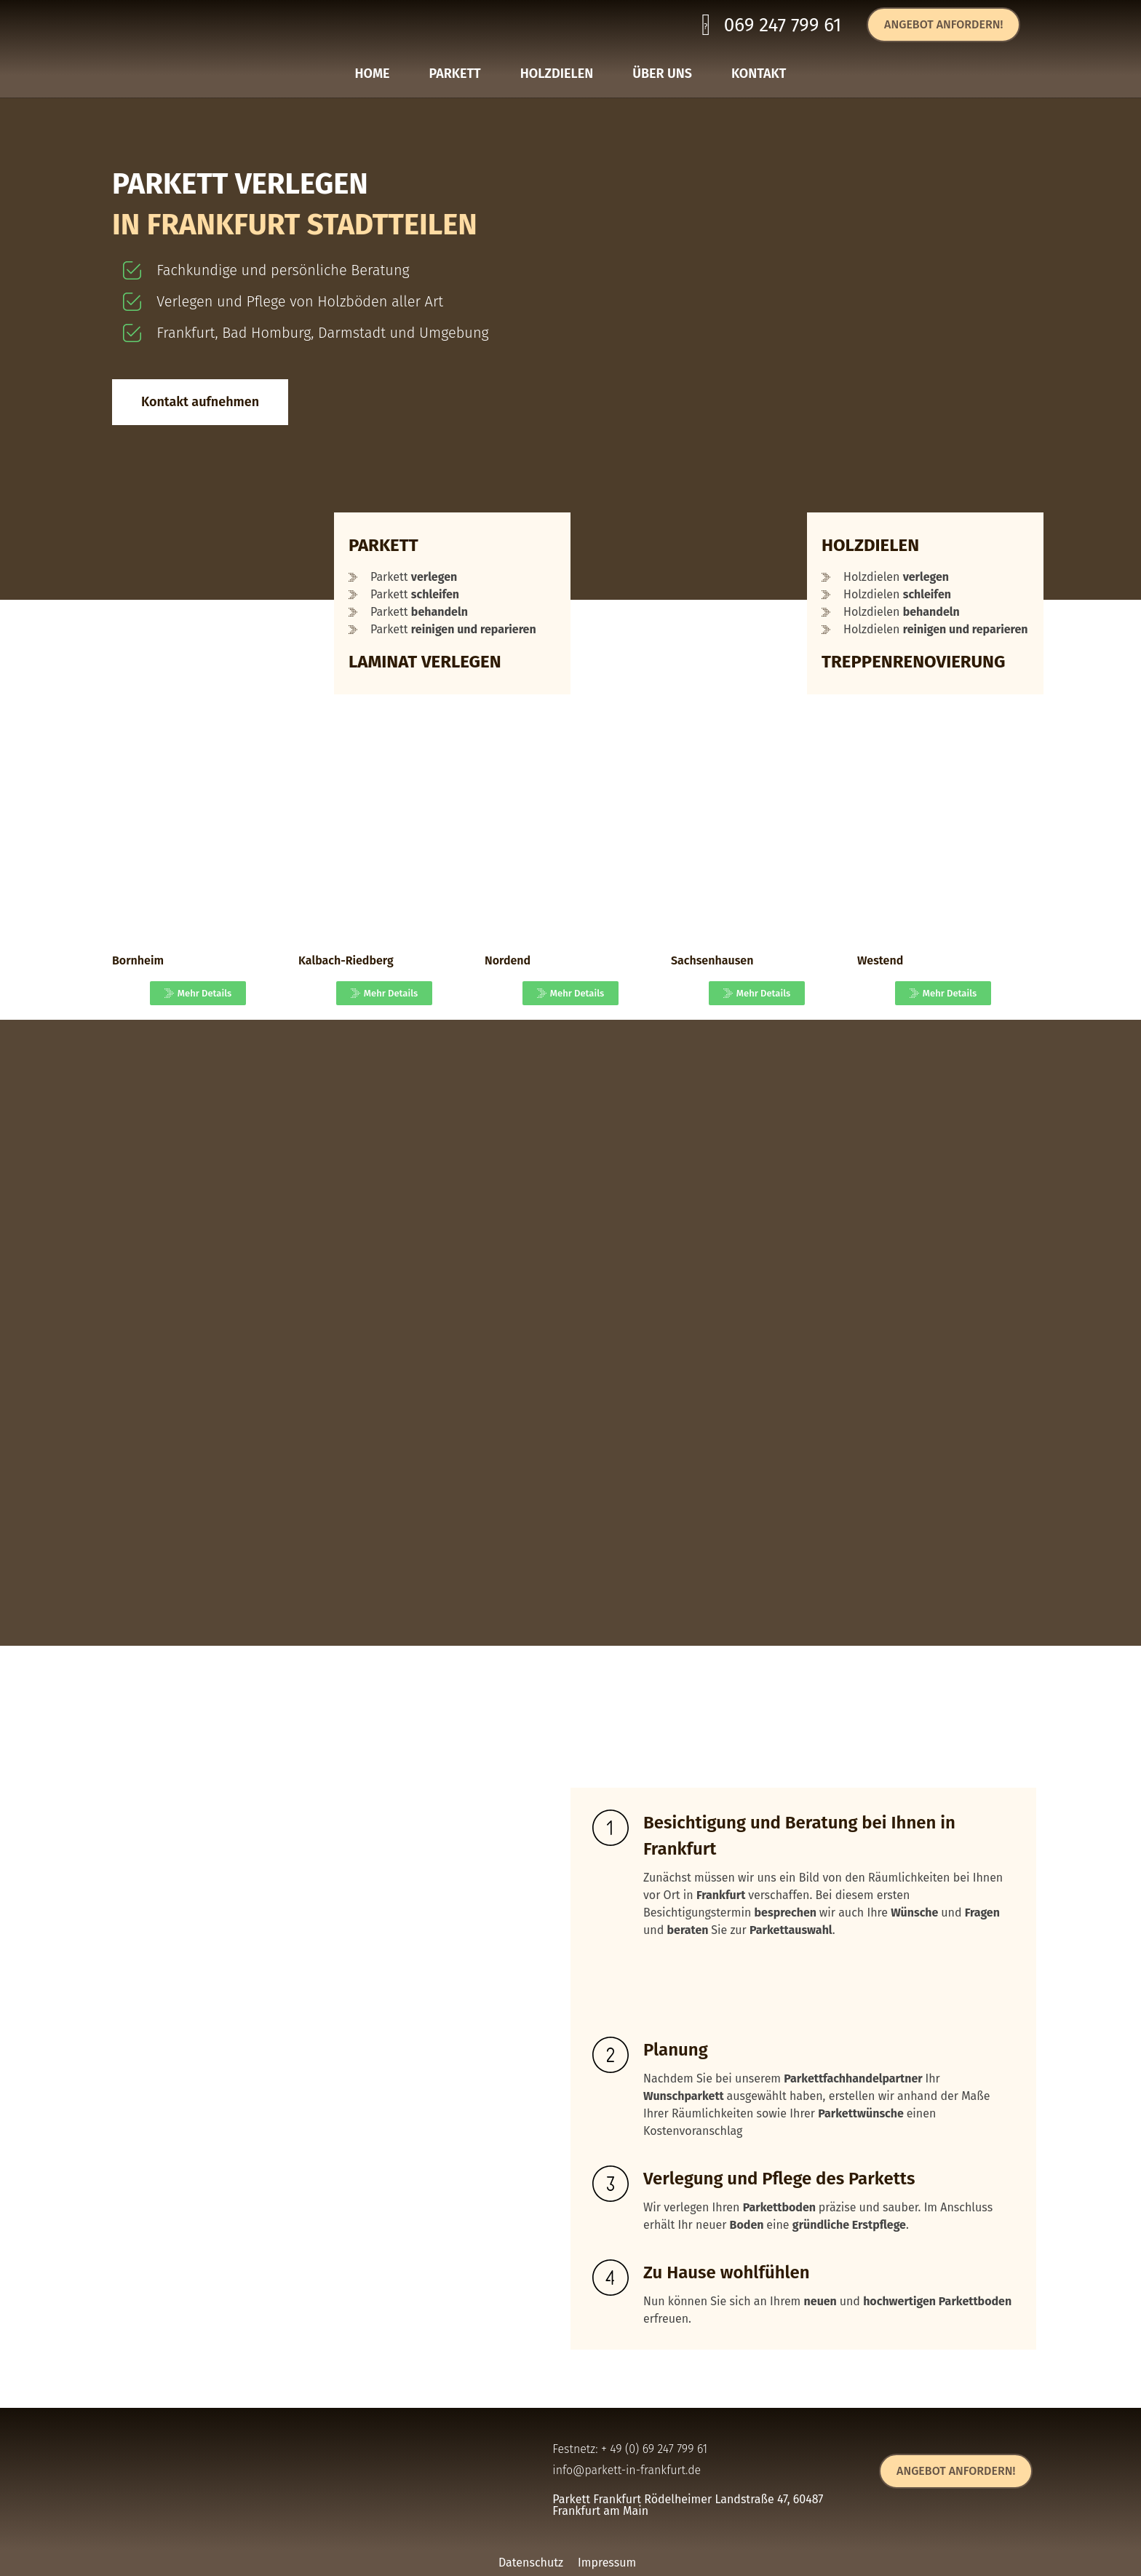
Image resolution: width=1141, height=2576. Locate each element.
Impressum (607, 2562)
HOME (372, 74)
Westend (880, 960)
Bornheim (138, 960)
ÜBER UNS (662, 74)
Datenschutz (530, 2562)
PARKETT (455, 74)
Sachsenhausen (712, 960)
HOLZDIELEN (557, 74)
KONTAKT (758, 74)
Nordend (507, 960)
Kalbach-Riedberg (346, 960)
